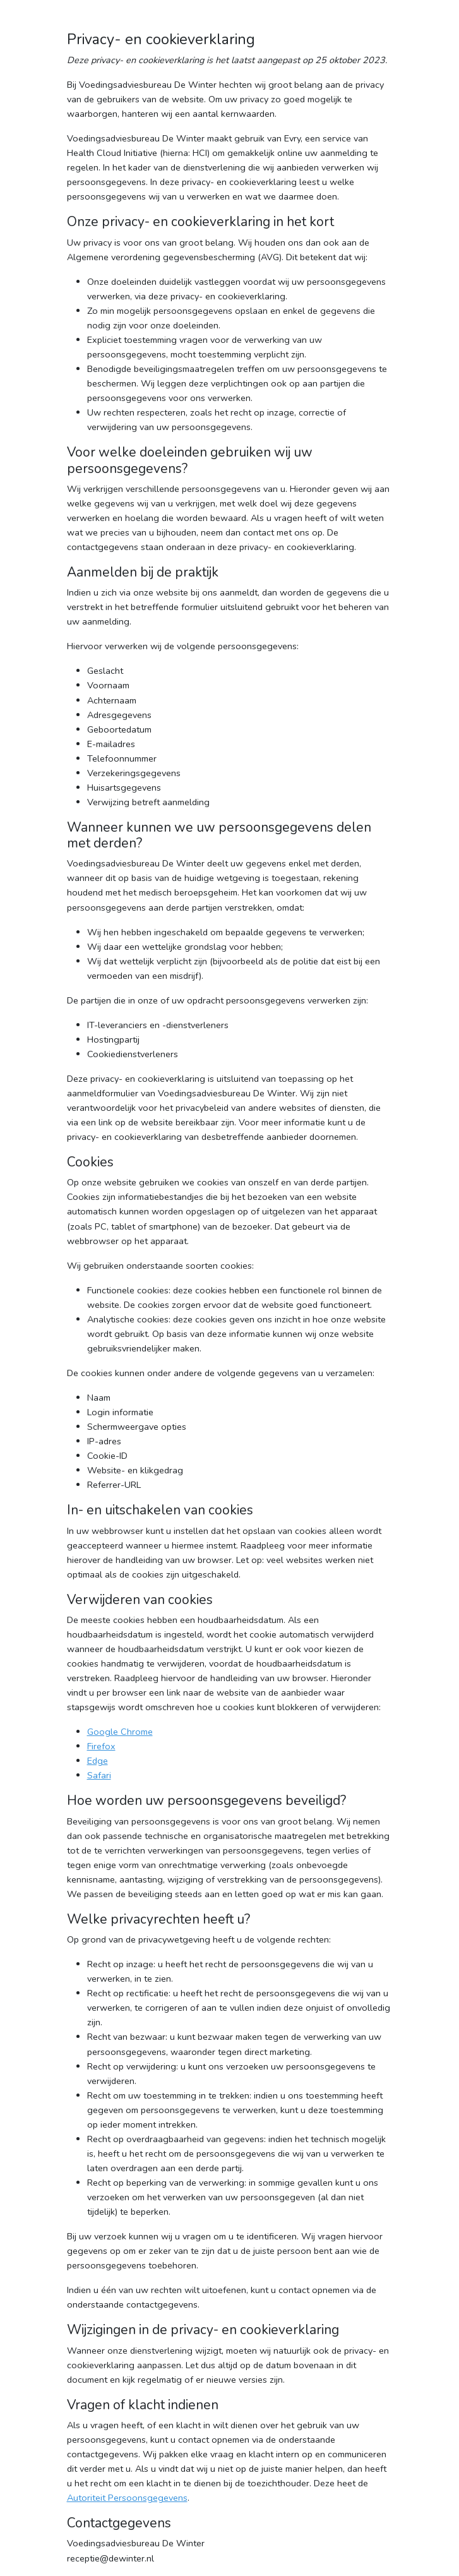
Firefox (101, 1746)
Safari (99, 1775)
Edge (97, 1760)
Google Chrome (120, 1731)
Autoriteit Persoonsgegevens (127, 2497)
